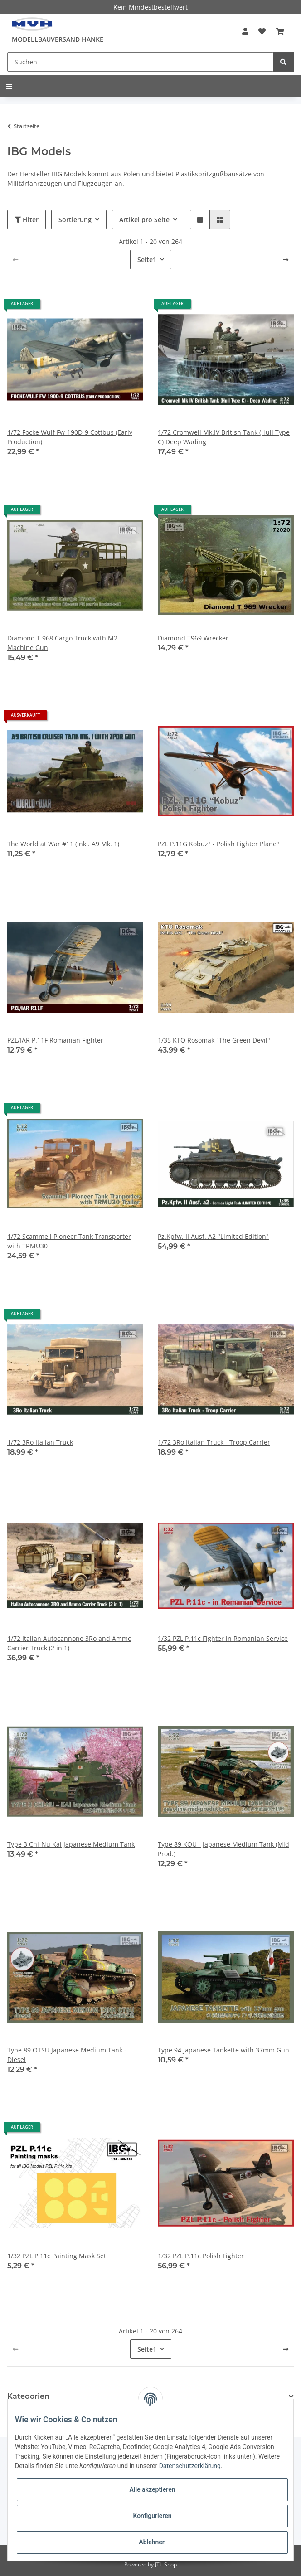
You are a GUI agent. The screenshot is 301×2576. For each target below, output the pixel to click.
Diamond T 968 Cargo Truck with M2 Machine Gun (62, 643)
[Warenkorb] (280, 31)
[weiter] (285, 259)
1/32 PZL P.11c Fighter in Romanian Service (223, 1638)
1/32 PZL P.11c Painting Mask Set (56, 2255)
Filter (27, 219)
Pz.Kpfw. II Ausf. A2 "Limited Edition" (213, 1236)
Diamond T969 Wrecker (193, 638)
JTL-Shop (166, 2564)
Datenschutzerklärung (190, 2465)
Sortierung (75, 219)
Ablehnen (152, 2542)
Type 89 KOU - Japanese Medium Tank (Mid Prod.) (223, 1849)
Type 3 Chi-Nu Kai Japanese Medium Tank (71, 1844)
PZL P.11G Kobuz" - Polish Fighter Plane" (218, 843)
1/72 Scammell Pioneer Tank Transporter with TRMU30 (69, 1241)
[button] (245, 31)
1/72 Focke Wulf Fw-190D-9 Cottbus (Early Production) (69, 437)
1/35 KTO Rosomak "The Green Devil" (214, 1040)
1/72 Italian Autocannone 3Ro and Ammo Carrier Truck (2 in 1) (69, 1643)
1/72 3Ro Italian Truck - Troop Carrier (214, 1442)
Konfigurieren (152, 2515)
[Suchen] (140, 62)
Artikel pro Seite (144, 219)
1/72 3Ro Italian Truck (40, 1442)
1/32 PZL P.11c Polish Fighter (201, 2255)
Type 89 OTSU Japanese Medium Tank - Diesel (66, 2055)
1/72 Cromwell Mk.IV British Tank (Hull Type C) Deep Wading (224, 437)
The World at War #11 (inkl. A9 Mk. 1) (63, 843)
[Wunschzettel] (262, 31)
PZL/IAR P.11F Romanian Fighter (55, 1040)
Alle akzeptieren (152, 2489)
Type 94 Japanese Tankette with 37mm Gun (223, 2050)
